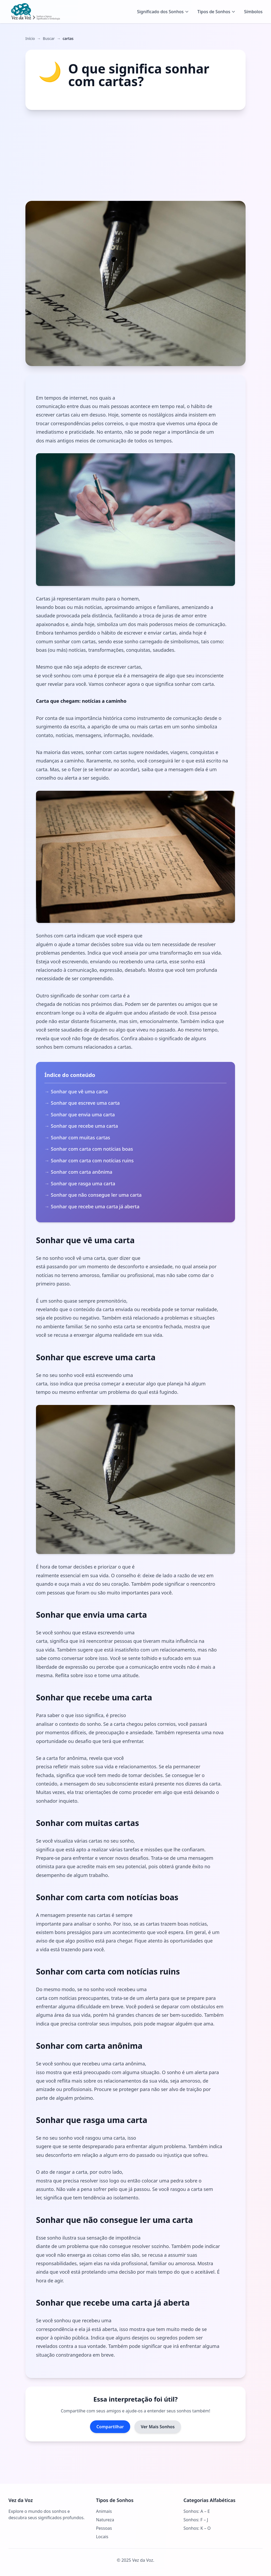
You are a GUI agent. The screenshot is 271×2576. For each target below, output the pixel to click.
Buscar (49, 38)
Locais (102, 2537)
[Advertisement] (135, 155)
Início (30, 38)
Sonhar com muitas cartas (80, 1137)
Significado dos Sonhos (163, 12)
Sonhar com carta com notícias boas (92, 1149)
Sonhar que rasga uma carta (83, 1183)
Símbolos (253, 12)
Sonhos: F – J (195, 2520)
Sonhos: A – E (196, 2511)
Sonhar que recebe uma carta (84, 1126)
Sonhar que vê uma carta (79, 1091)
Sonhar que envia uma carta (83, 1114)
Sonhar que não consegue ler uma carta (96, 1195)
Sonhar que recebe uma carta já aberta (95, 1206)
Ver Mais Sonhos (158, 2427)
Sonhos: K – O (197, 2528)
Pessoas (104, 2528)
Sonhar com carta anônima (81, 1172)
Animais (104, 2511)
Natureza (105, 2520)
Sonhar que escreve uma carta (85, 1103)
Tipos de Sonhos (216, 12)
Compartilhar (110, 2427)
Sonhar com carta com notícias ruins (93, 1160)
